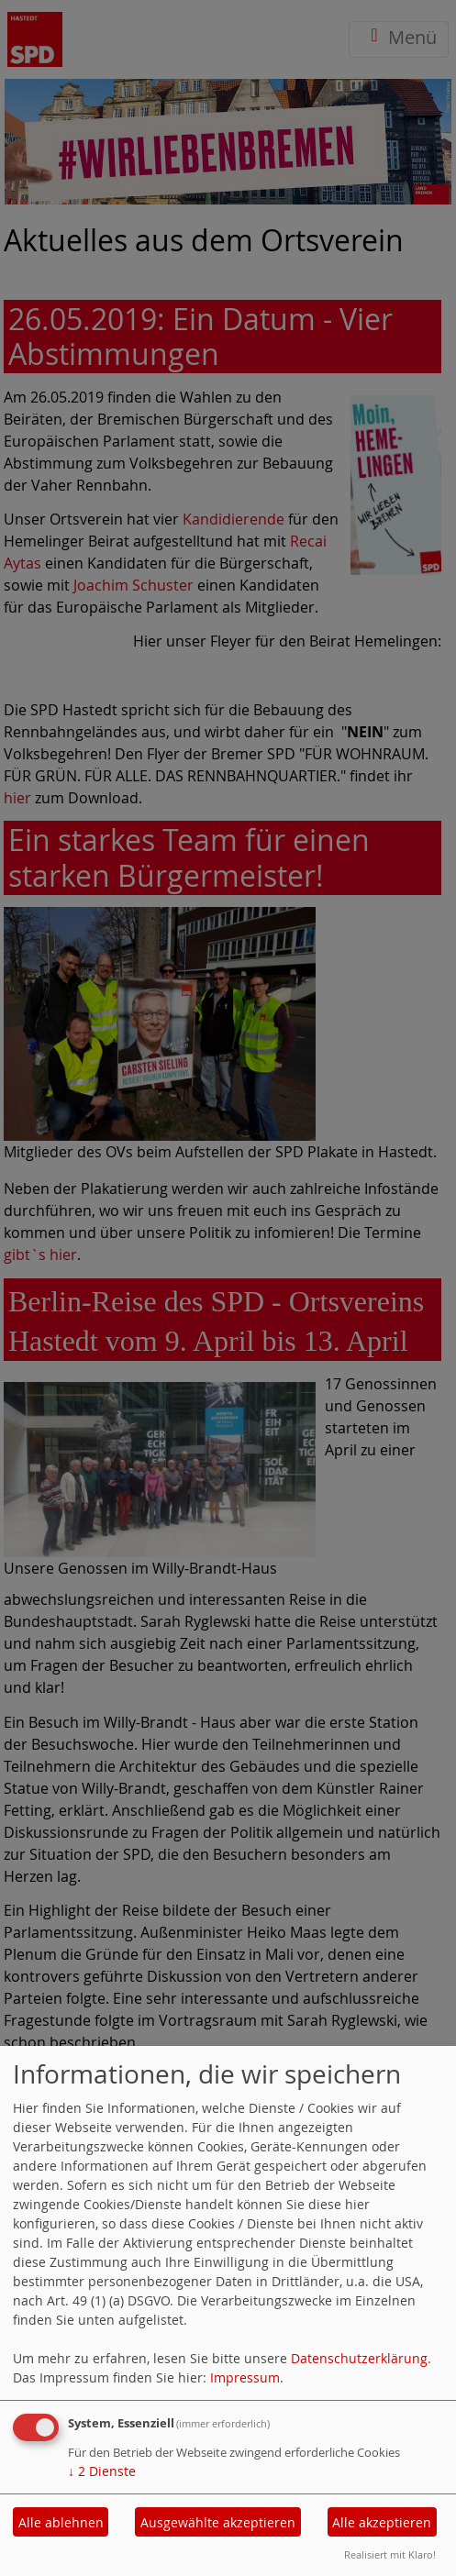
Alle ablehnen (61, 2522)
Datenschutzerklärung (359, 2358)
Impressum (245, 2377)
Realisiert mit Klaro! (390, 2554)
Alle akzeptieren (381, 2522)
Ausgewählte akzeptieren (217, 2522)
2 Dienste (102, 2471)
